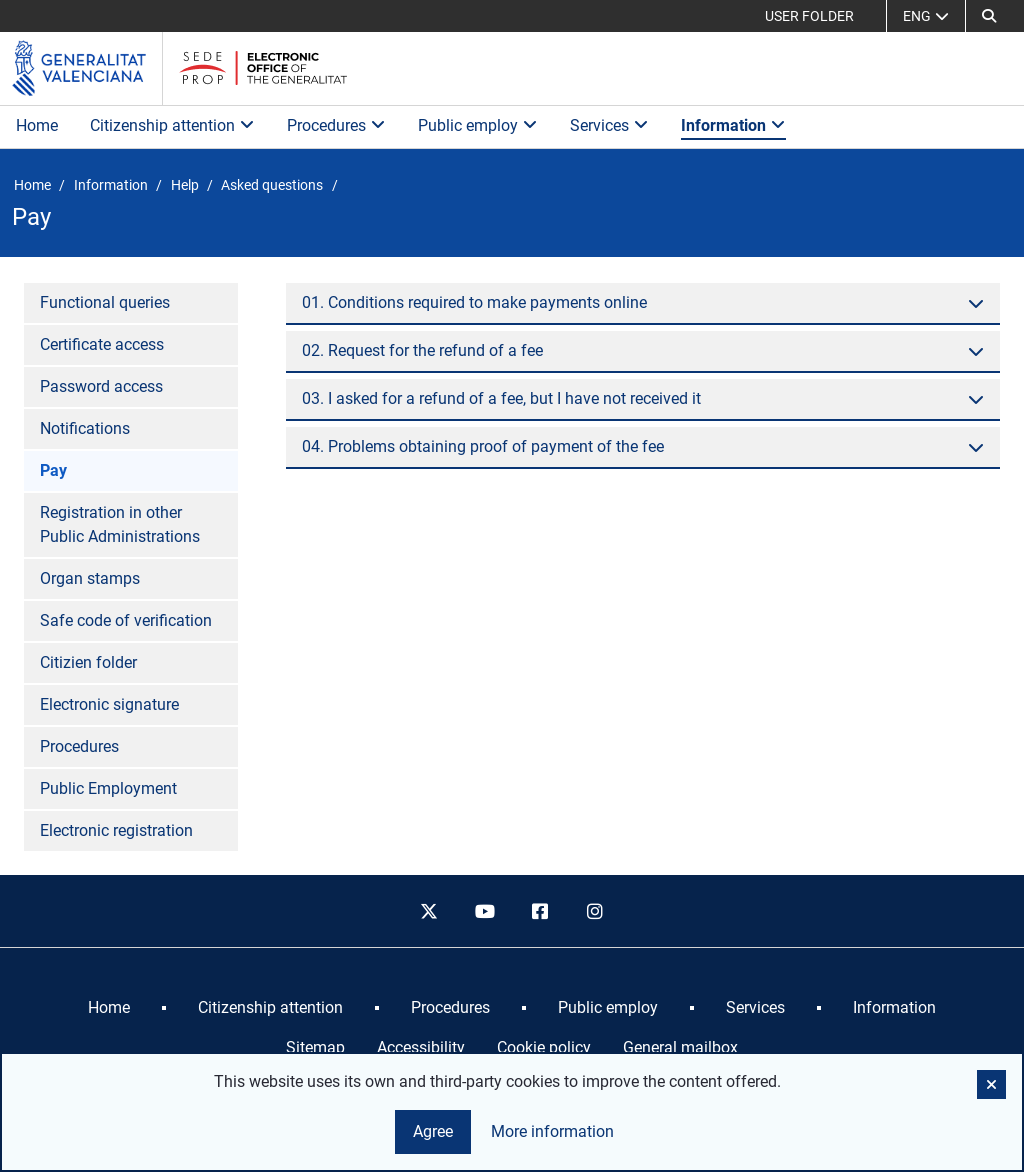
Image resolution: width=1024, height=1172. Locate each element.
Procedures (79, 746)
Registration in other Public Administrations (120, 524)
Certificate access (102, 344)
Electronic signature (109, 704)
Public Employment (108, 788)
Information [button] (733, 125)
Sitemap (315, 1047)
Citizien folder (88, 662)
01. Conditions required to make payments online (474, 302)
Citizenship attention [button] (172, 125)
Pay (53, 470)
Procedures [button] (336, 125)
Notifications (85, 428)
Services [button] (609, 125)
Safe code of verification (126, 620)
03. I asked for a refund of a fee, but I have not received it (501, 398)
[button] (989, 16)
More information (552, 1131)
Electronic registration (116, 830)
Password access (101, 386)
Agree (433, 1131)
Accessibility (421, 1047)
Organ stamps (90, 578)
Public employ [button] (478, 125)
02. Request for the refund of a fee (422, 350)
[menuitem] (109, 1008)
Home (37, 125)
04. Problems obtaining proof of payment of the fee (483, 446)
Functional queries (105, 302)
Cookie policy (544, 1047)
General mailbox (680, 1047)
